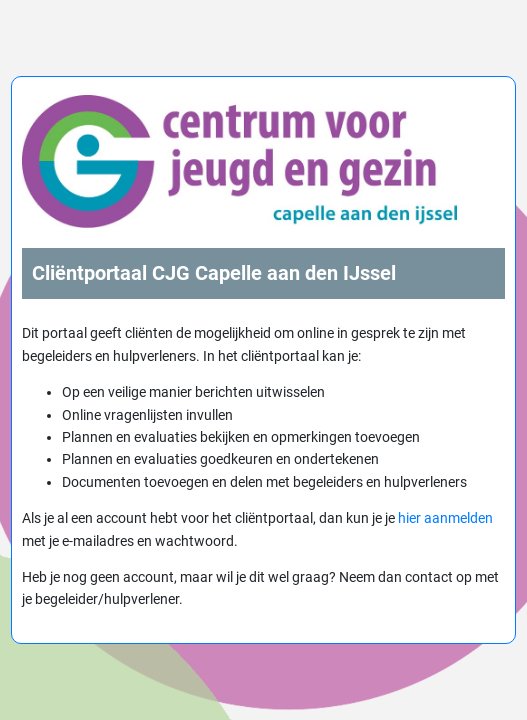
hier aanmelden (445, 518)
